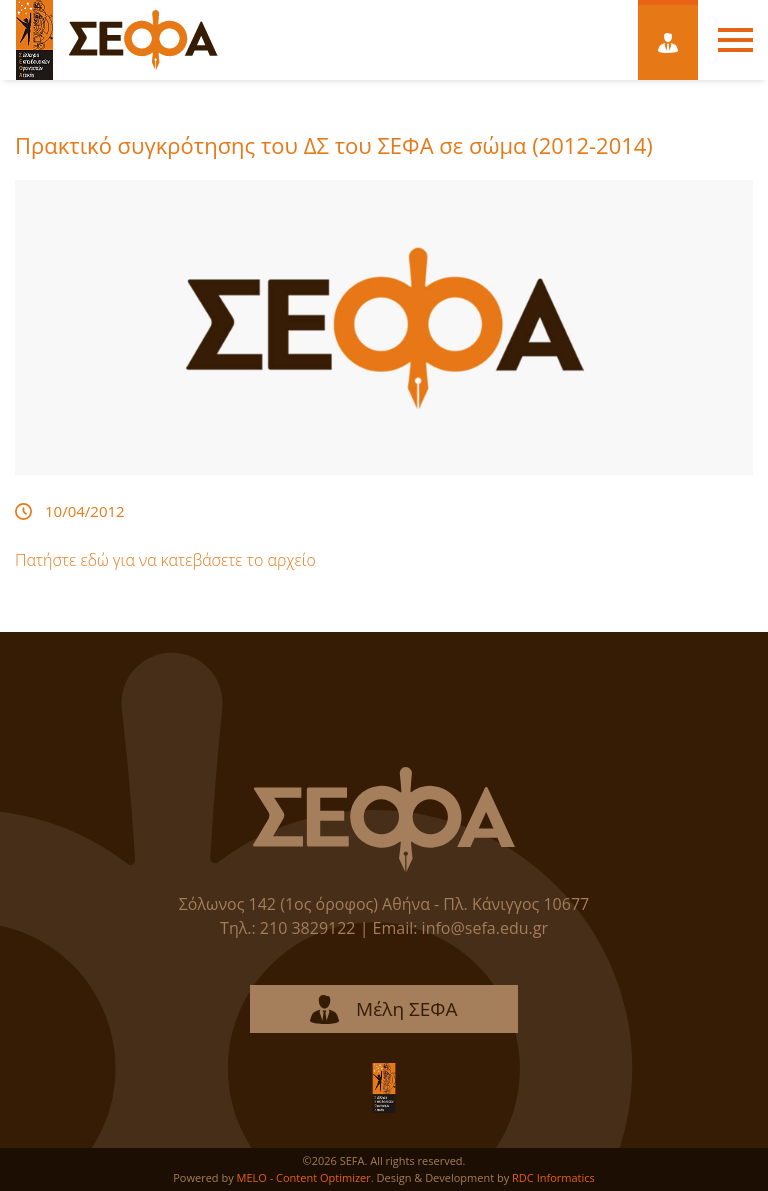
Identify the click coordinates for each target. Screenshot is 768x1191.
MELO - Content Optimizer (304, 1177)
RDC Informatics (553, 1177)
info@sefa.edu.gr (485, 928)
